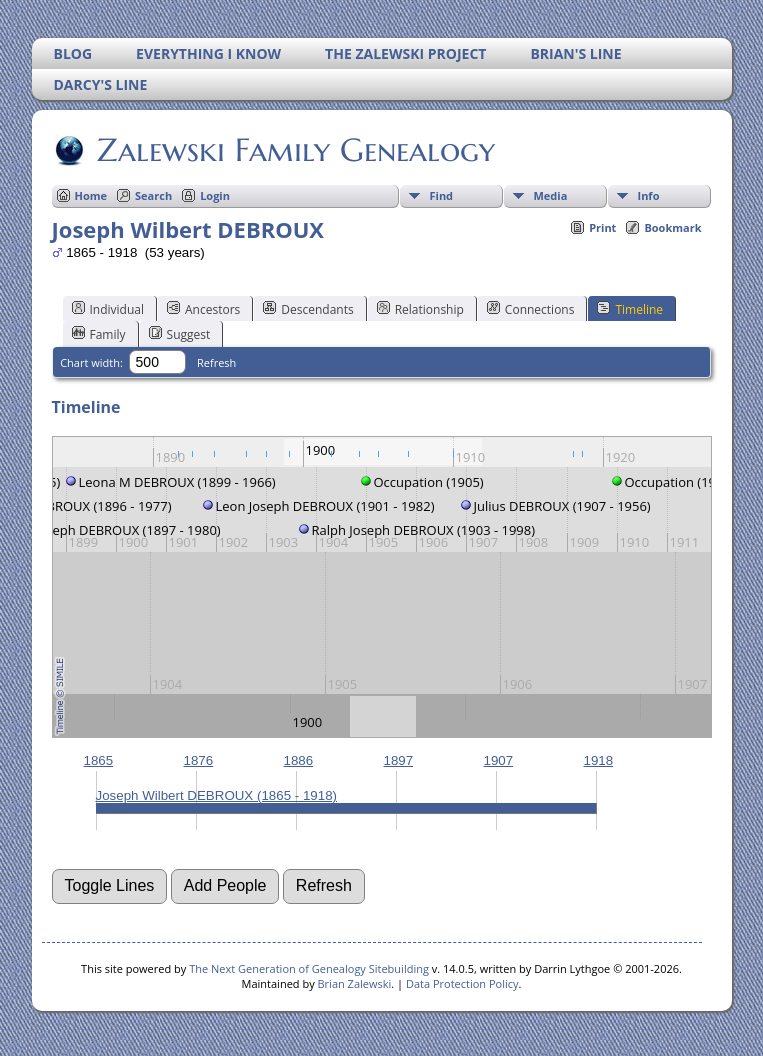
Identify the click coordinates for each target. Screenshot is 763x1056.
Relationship (420, 309)
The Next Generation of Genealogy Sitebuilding (309, 968)
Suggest (180, 334)
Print (602, 227)
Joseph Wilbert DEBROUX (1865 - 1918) (217, 795)
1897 (399, 760)
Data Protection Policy (462, 983)
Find (442, 195)
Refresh (216, 362)
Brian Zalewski (355, 983)
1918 (599, 760)
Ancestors (203, 309)
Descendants (308, 309)
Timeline (630, 309)
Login (215, 195)
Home (91, 195)
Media (551, 195)
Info (649, 195)
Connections (531, 309)
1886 (299, 760)
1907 (499, 760)
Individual (108, 309)
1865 (99, 760)
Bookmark (672, 227)
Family (99, 334)
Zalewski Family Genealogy (294, 150)
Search (153, 195)
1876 (199, 760)
